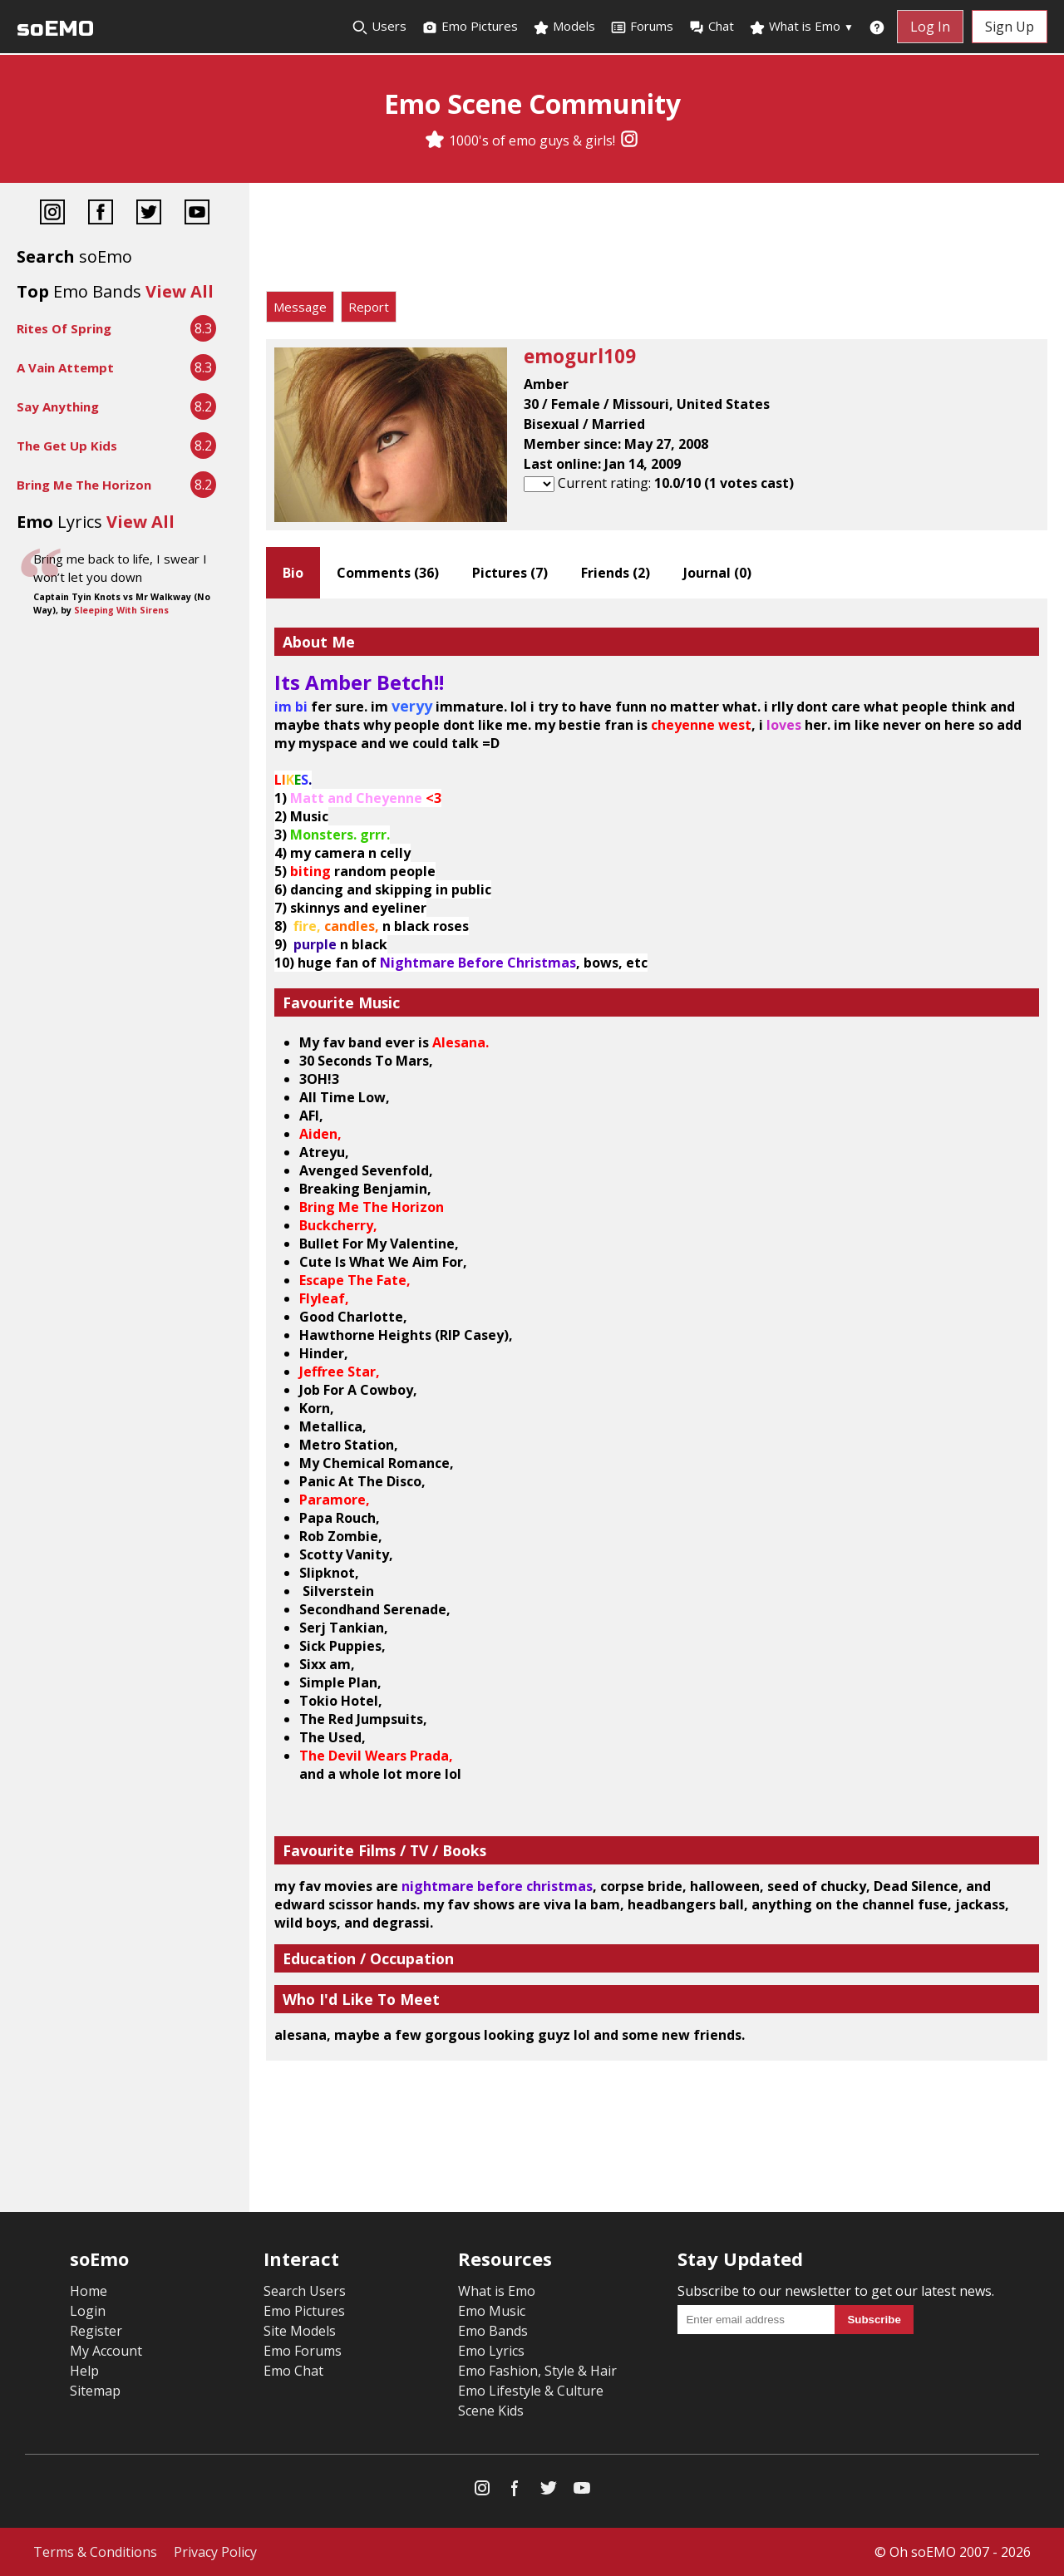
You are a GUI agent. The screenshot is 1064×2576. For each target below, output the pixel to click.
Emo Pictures (469, 26)
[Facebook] (100, 214)
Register (96, 2331)
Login (88, 2311)
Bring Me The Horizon (84, 484)
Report (368, 306)
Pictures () (510, 573)
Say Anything (58, 406)
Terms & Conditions (95, 2552)
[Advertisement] (656, 241)
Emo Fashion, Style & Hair (537, 2371)
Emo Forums (303, 2351)
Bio (293, 573)
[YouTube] (197, 214)
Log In (930, 26)
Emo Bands (493, 2331)
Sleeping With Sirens (121, 610)
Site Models (300, 2331)
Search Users (305, 2291)
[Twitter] (148, 214)
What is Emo (801, 26)
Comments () (388, 573)
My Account (106, 2351)
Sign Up (1009, 26)
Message (300, 306)
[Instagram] (629, 140)
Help (84, 2371)
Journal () (717, 573)
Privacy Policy (215, 2552)
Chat (711, 26)
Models (564, 26)
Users (379, 26)
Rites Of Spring (64, 328)
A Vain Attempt (65, 367)
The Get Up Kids (67, 445)
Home (88, 2291)
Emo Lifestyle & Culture (530, 2390)
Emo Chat (293, 2371)
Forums (641, 26)
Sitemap (95, 2390)
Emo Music (491, 2311)
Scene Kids (491, 2410)
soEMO (55, 29)
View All (179, 291)
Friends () (615, 573)
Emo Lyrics (491, 2351)
